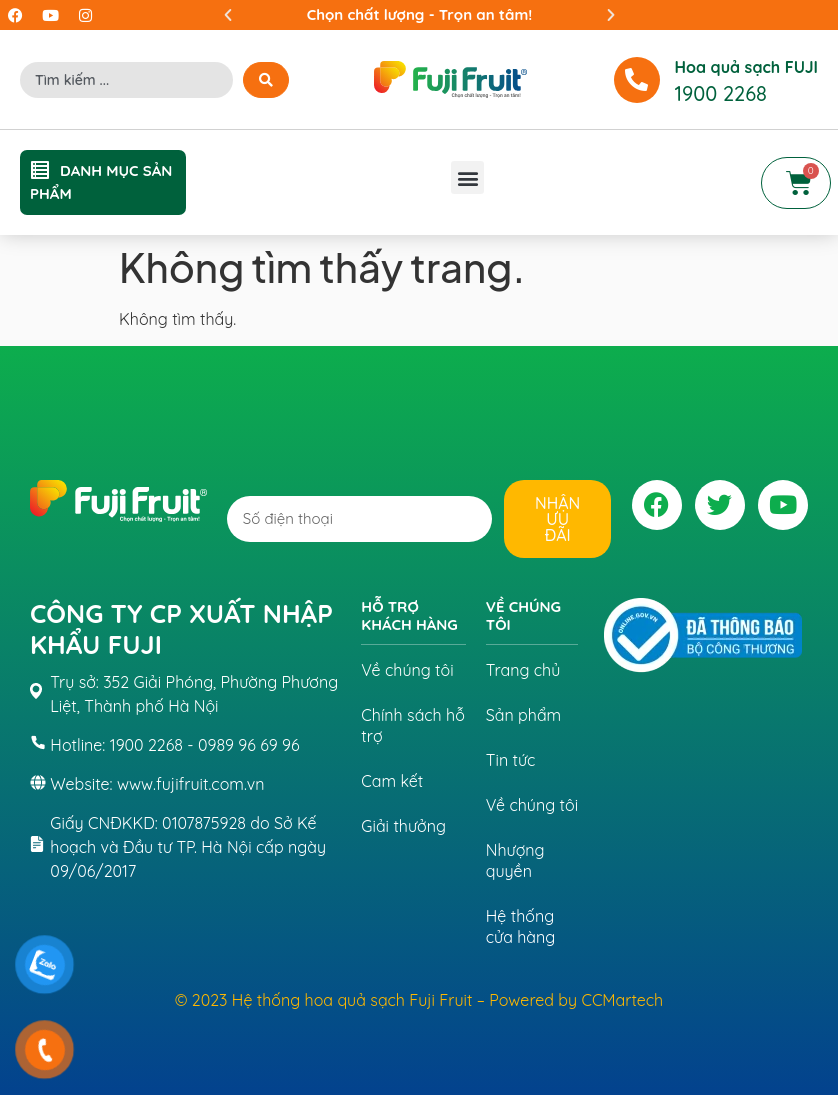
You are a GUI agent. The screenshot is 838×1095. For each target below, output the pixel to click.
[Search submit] (266, 80)
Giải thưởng (403, 826)
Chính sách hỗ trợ (413, 725)
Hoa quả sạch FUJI (746, 67)
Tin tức (511, 760)
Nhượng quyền (515, 860)
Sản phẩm (523, 715)
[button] (228, 15)
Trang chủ (523, 670)
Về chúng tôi (407, 670)
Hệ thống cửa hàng (520, 926)
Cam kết (392, 781)
